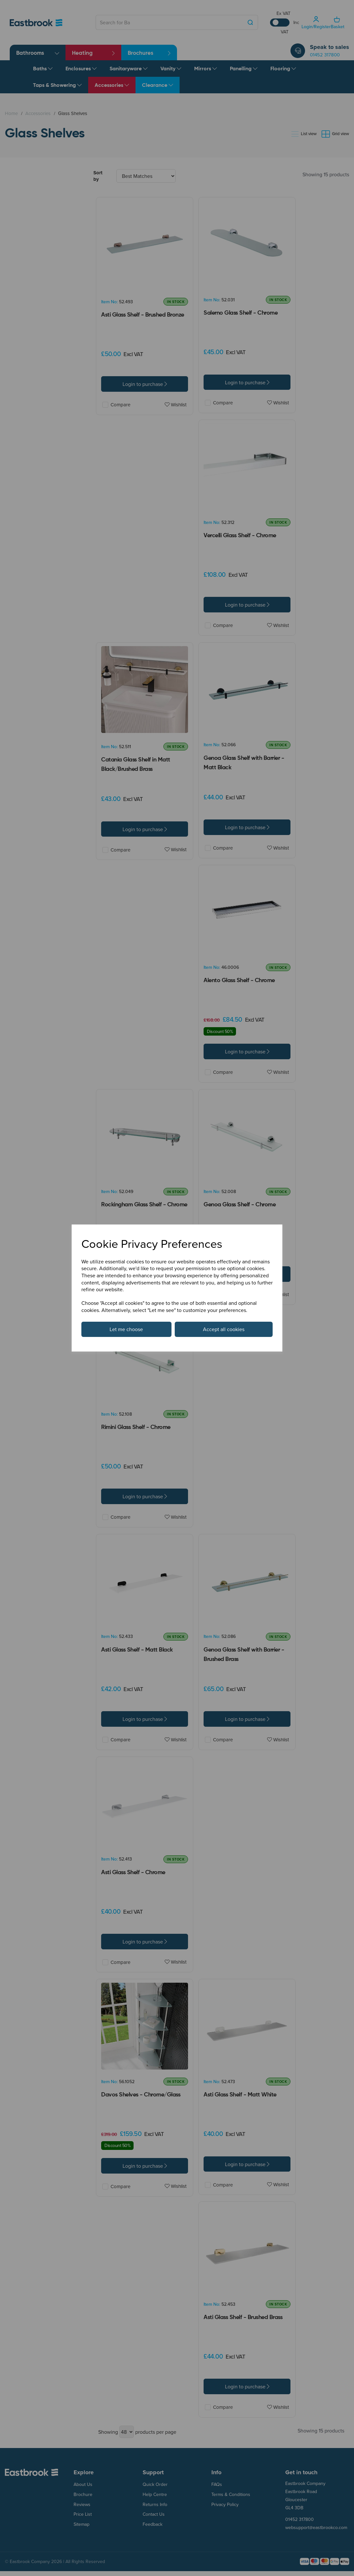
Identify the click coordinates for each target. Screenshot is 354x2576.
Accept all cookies (223, 1329)
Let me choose (126, 1329)
